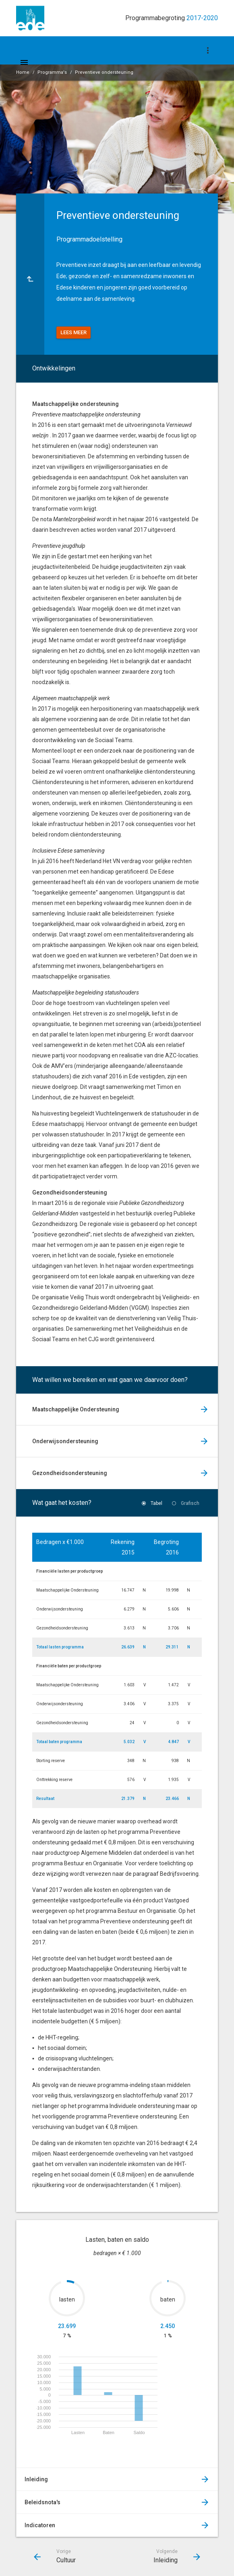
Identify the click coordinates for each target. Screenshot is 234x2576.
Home (22, 72)
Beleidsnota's (42, 2502)
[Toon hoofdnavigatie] (24, 62)
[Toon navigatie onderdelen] (208, 50)
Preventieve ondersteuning (104, 72)
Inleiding (36, 2479)
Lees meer (73, 332)
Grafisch (190, 1503)
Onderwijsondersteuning (65, 1441)
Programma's (52, 72)
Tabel (156, 1503)
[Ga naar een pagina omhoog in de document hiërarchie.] (30, 274)
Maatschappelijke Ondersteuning (75, 1409)
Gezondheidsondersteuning (69, 1473)
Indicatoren (40, 2525)
